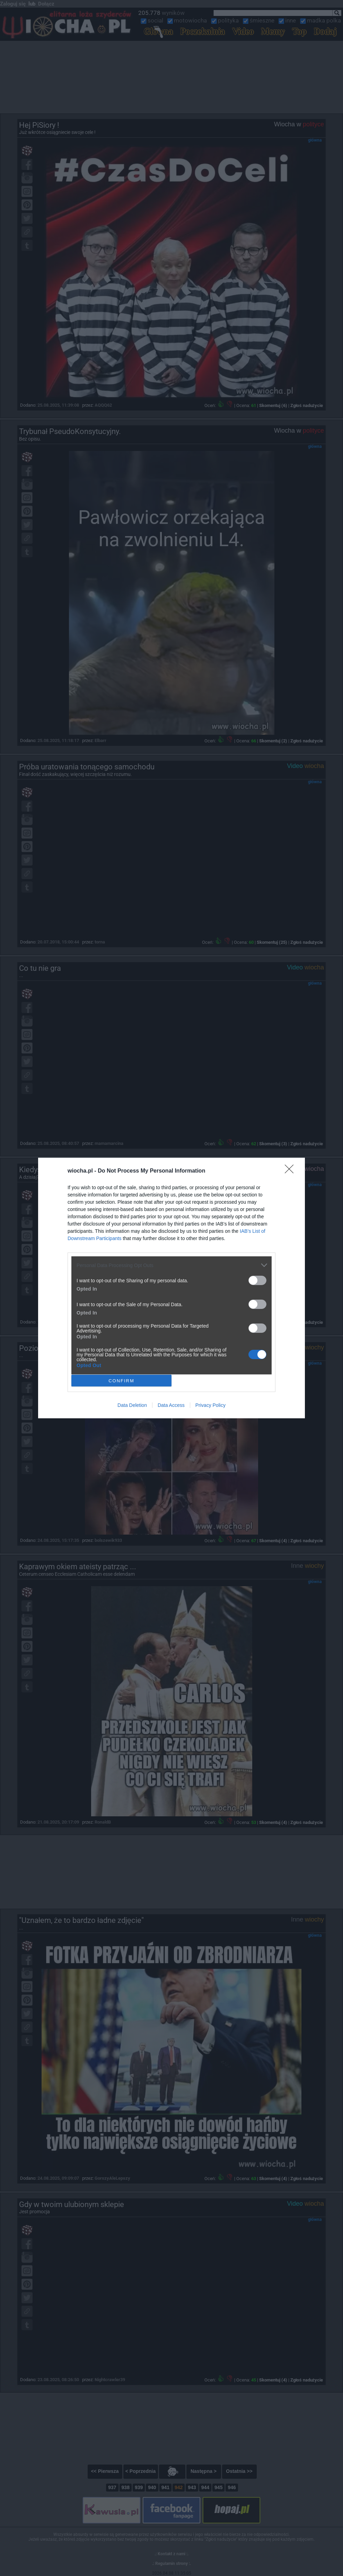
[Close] (291, 1171)
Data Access (171, 1405)
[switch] (257, 1280)
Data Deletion (132, 1405)
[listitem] (171, 1265)
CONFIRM (121, 1380)
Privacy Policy (210, 1405)
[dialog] (171, 1288)
